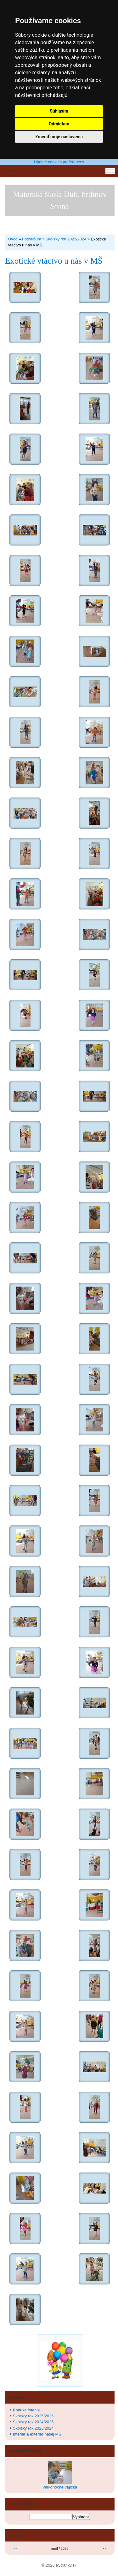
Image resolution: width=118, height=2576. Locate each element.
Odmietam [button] (59, 123)
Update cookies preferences (59, 162)
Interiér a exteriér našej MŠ (37, 2434)
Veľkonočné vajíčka (59, 2487)
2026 (64, 2548)
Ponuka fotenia (26, 2410)
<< (16, 2548)
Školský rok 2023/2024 (66, 239)
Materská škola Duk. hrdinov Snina (60, 200)
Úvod (13, 239)
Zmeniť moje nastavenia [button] (59, 136)
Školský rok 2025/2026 (33, 2416)
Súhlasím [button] (59, 110)
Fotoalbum (31, 239)
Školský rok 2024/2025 (33, 2422)
